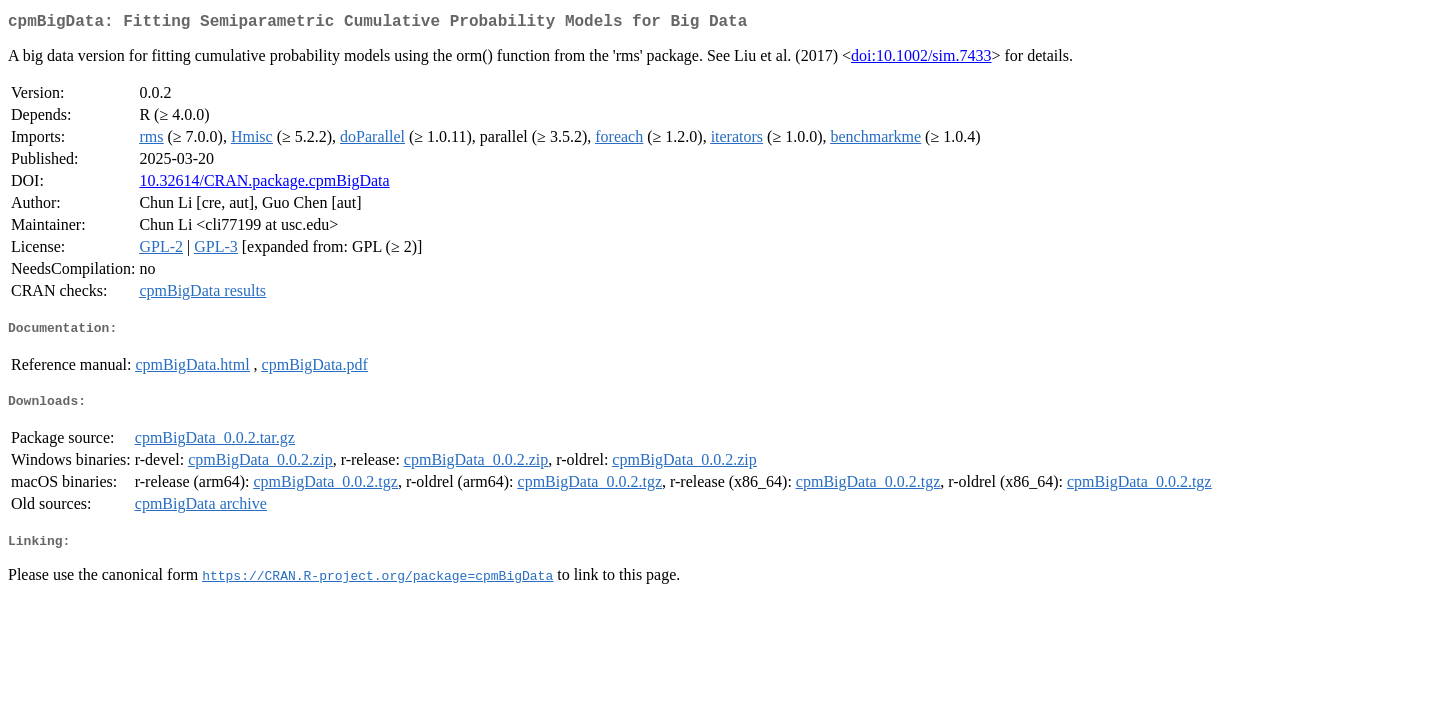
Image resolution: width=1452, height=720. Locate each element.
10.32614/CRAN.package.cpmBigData (264, 184)
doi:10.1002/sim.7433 (921, 59)
